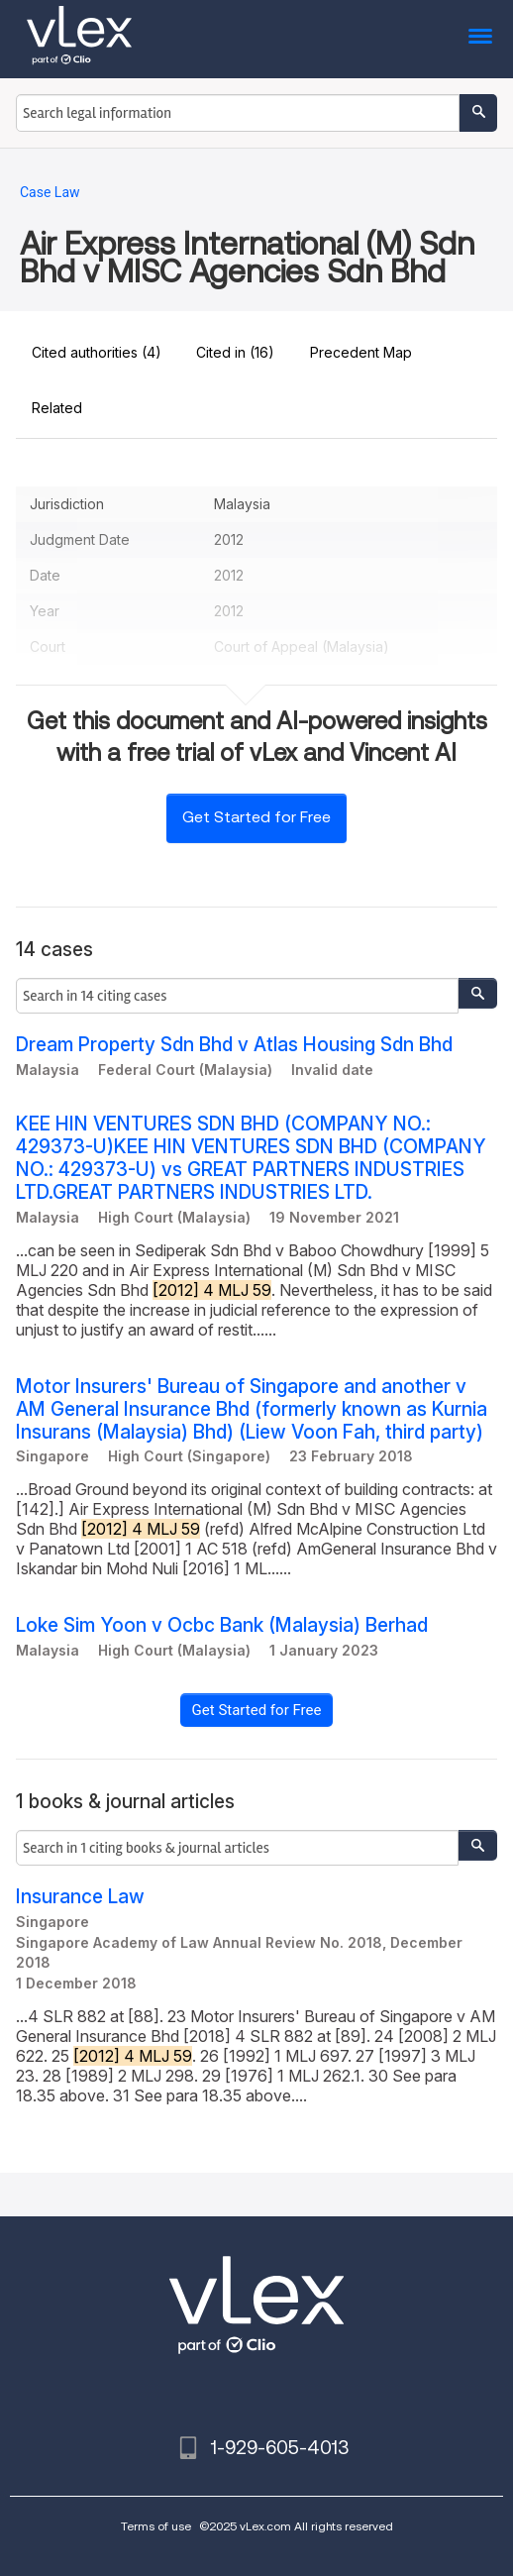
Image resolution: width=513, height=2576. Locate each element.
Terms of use (156, 2526)
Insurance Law (80, 1896)
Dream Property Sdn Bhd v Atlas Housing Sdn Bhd (234, 1044)
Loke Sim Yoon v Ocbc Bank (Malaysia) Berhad (222, 1625)
